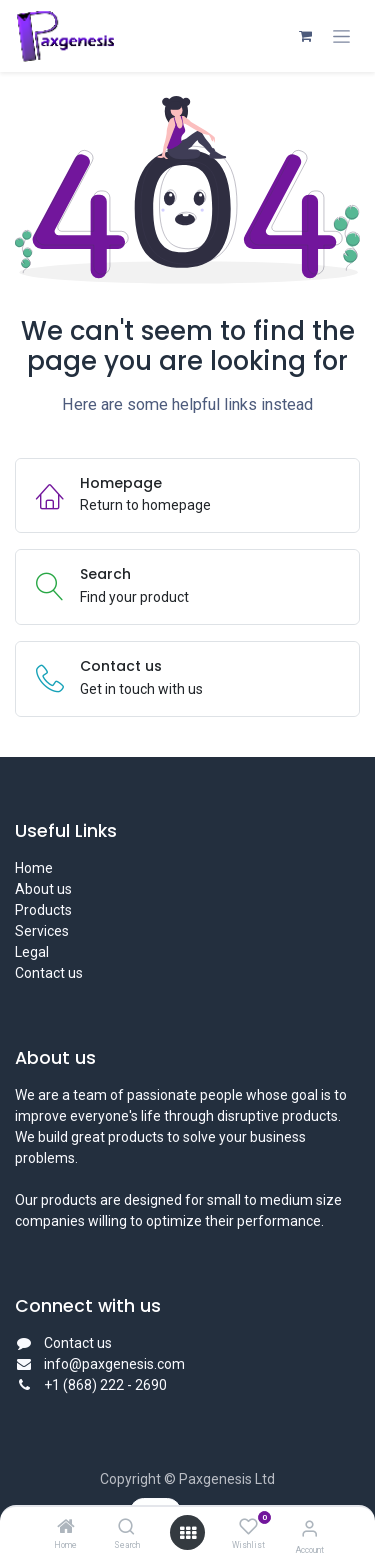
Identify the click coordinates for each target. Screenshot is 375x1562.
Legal (32, 952)
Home (34, 868)
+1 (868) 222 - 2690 (107, 1385)
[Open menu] (188, 1533)
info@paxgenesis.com (114, 1364)
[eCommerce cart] (305, 36)
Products (43, 910)
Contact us (49, 973)
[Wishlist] (248, 1527)
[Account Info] (309, 1528)
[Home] (66, 1528)
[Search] (126, 1528)
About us (43, 889)
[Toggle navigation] (341, 36)
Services (42, 931)
